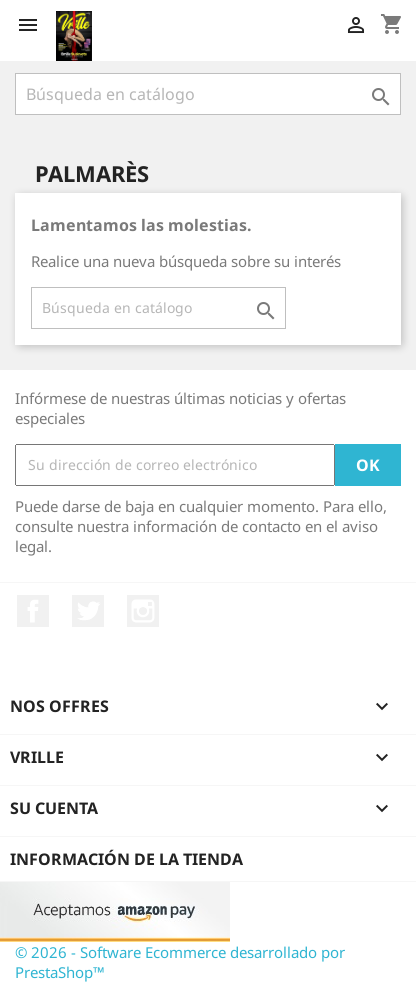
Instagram (143, 611)
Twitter (88, 611)
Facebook (33, 611)
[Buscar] (208, 94)
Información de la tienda (126, 859)
